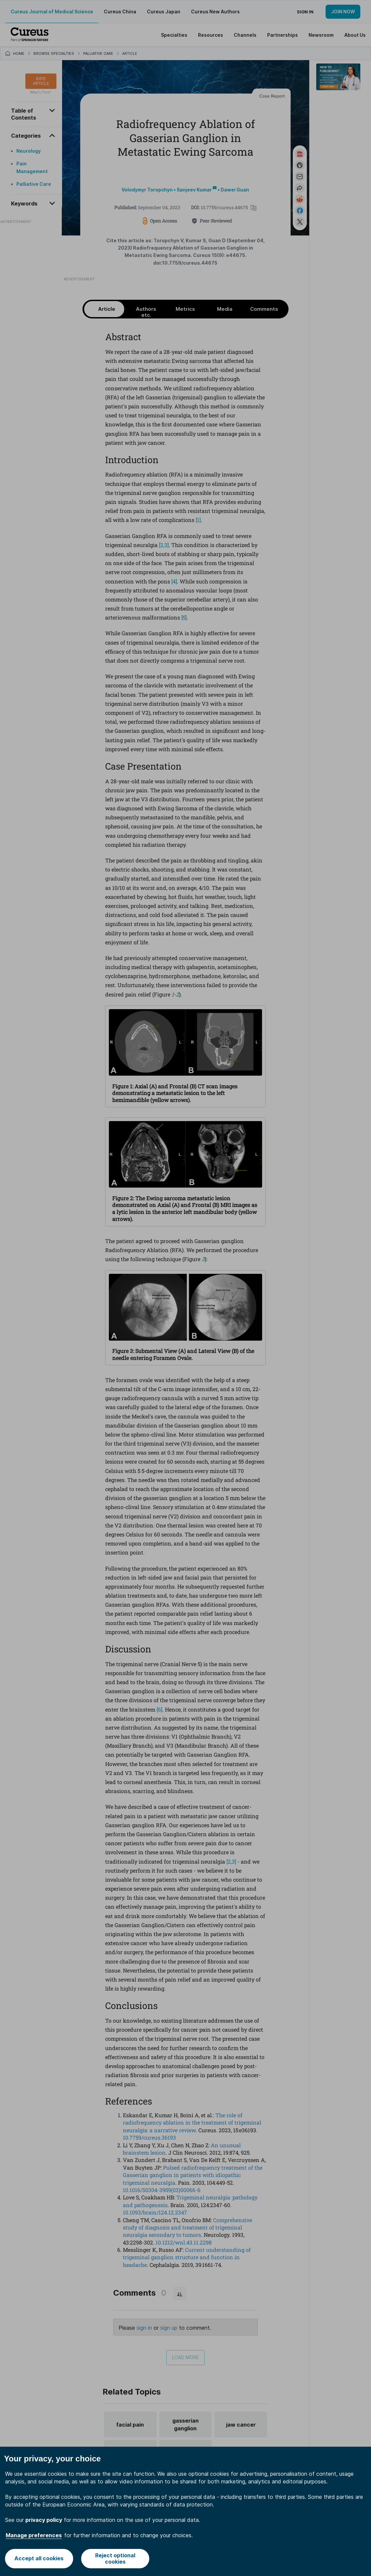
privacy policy (43, 2520)
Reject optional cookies (115, 2558)
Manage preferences (34, 2535)
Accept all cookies (38, 2558)
